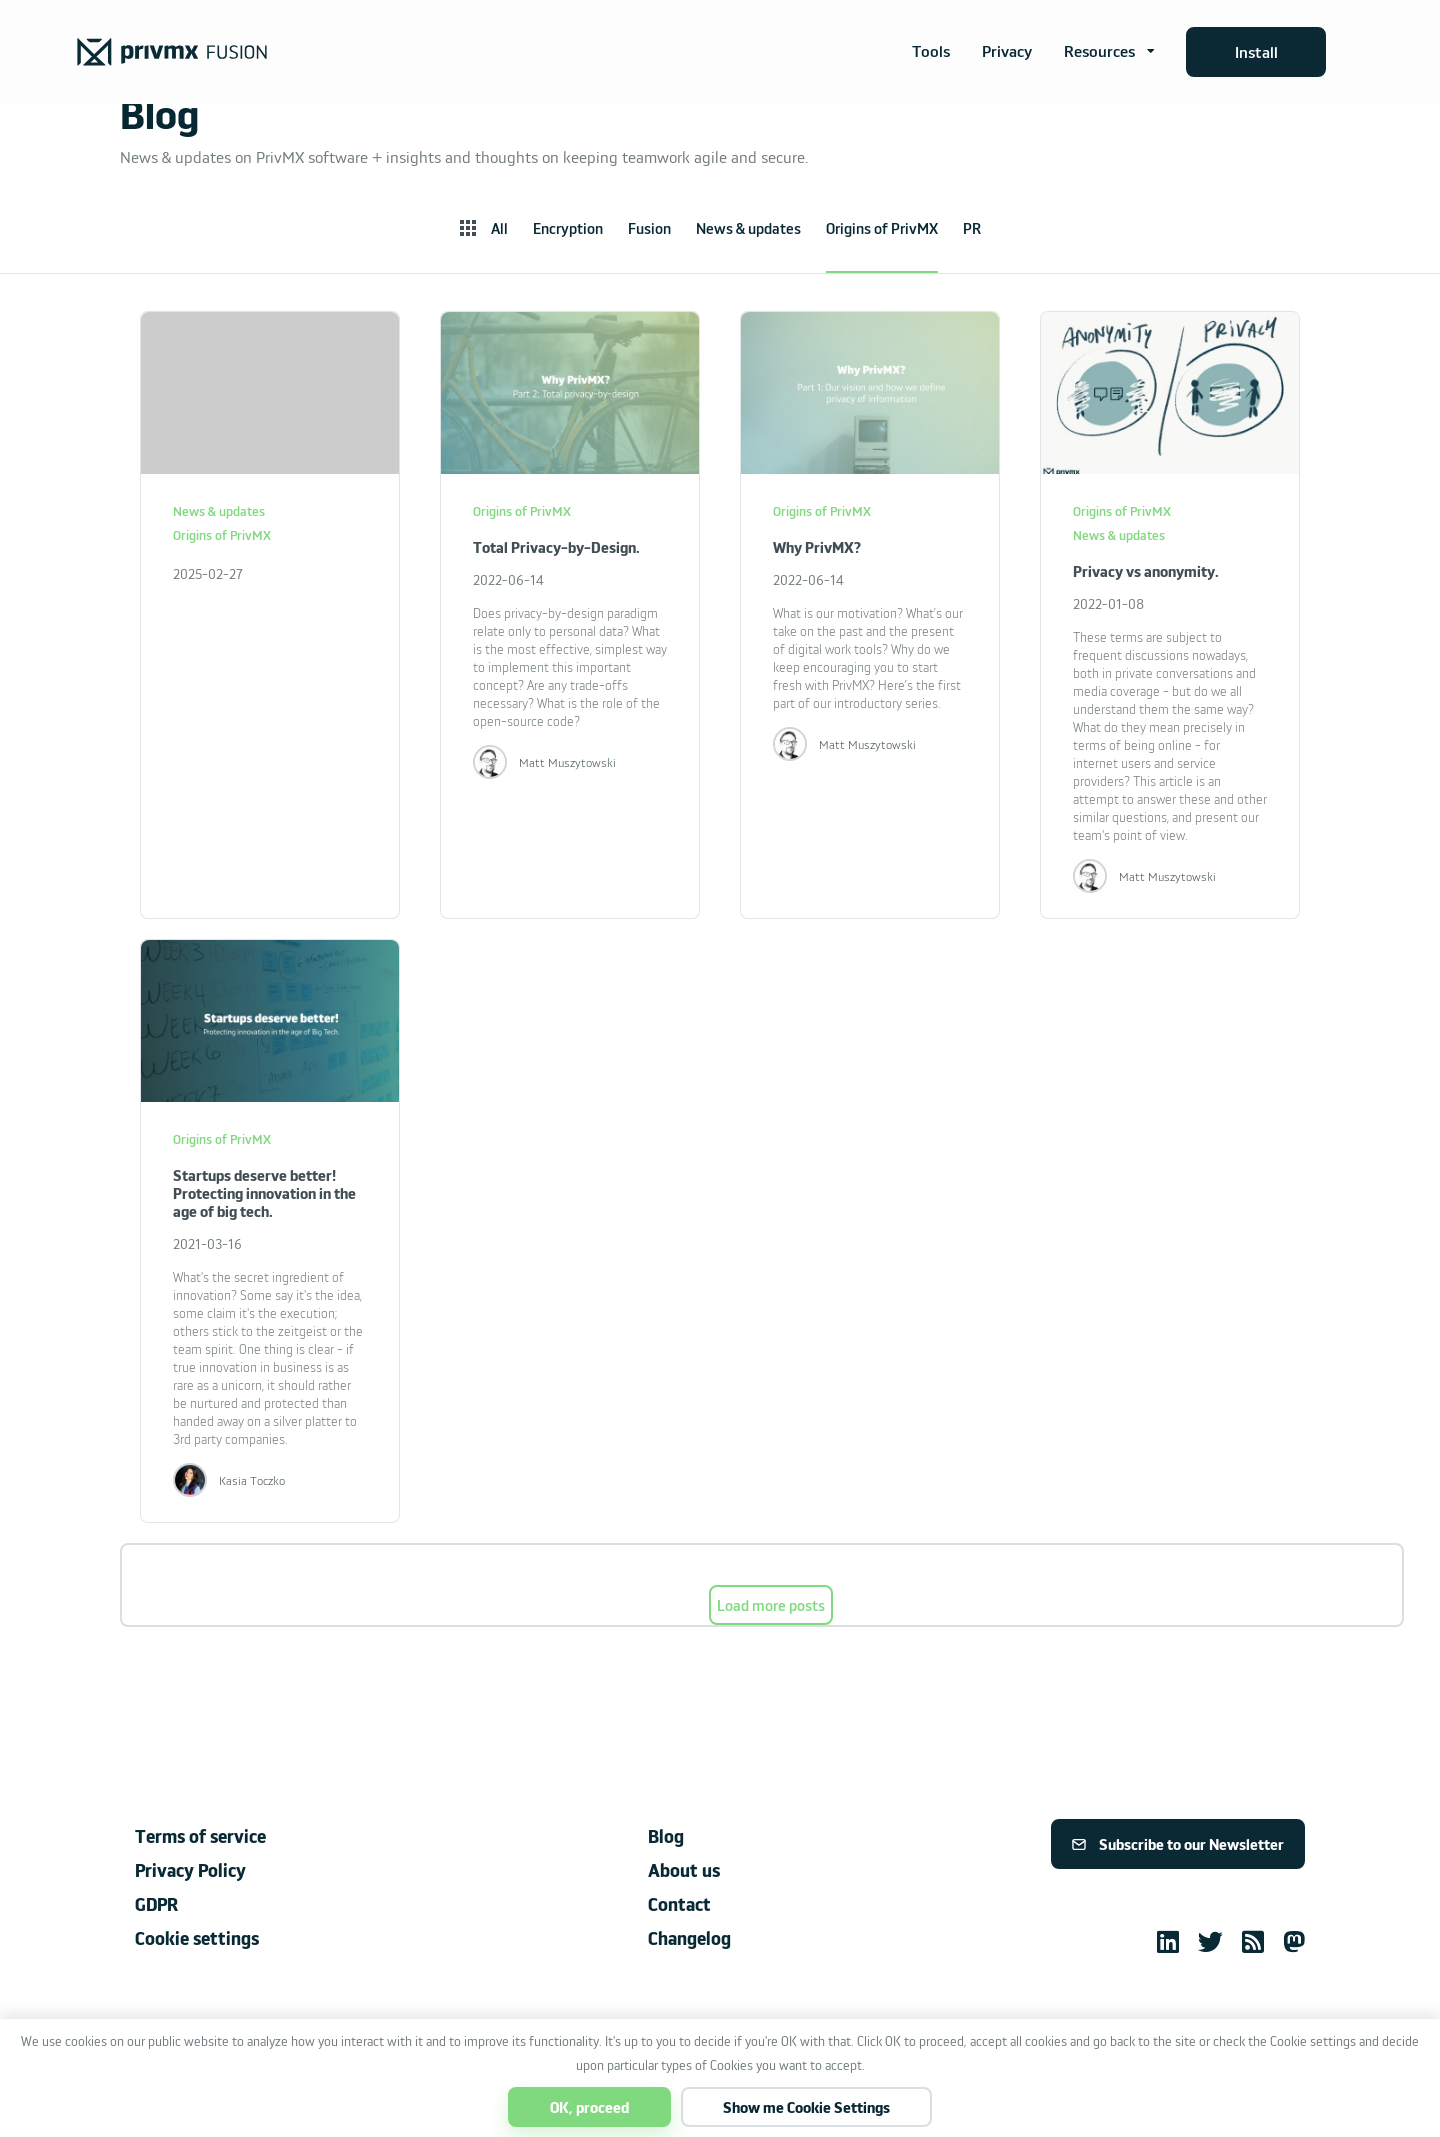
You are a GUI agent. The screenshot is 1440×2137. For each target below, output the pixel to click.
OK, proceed (589, 2107)
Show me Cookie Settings (806, 2107)
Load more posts (771, 1605)
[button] (1109, 52)
